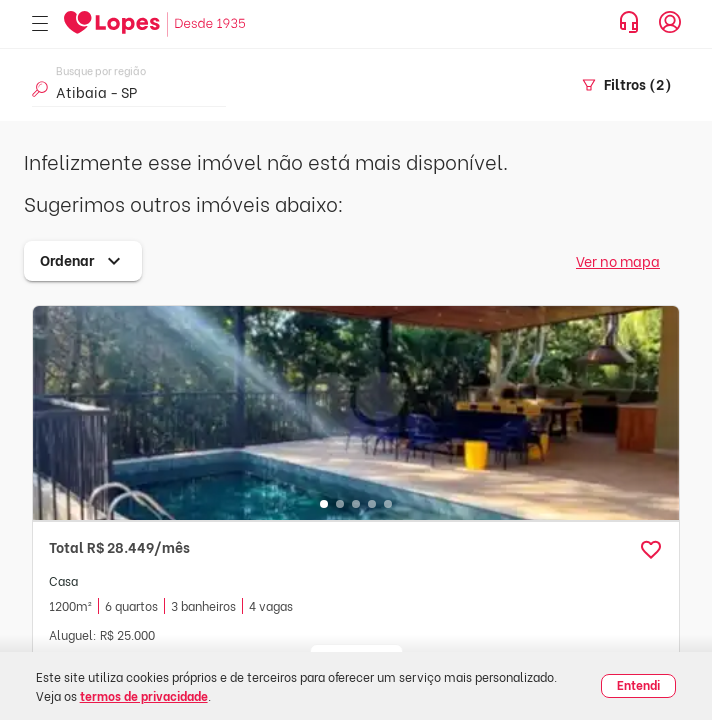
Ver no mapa (618, 260)
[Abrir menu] (40, 24)
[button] (651, 550)
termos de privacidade (144, 695)
